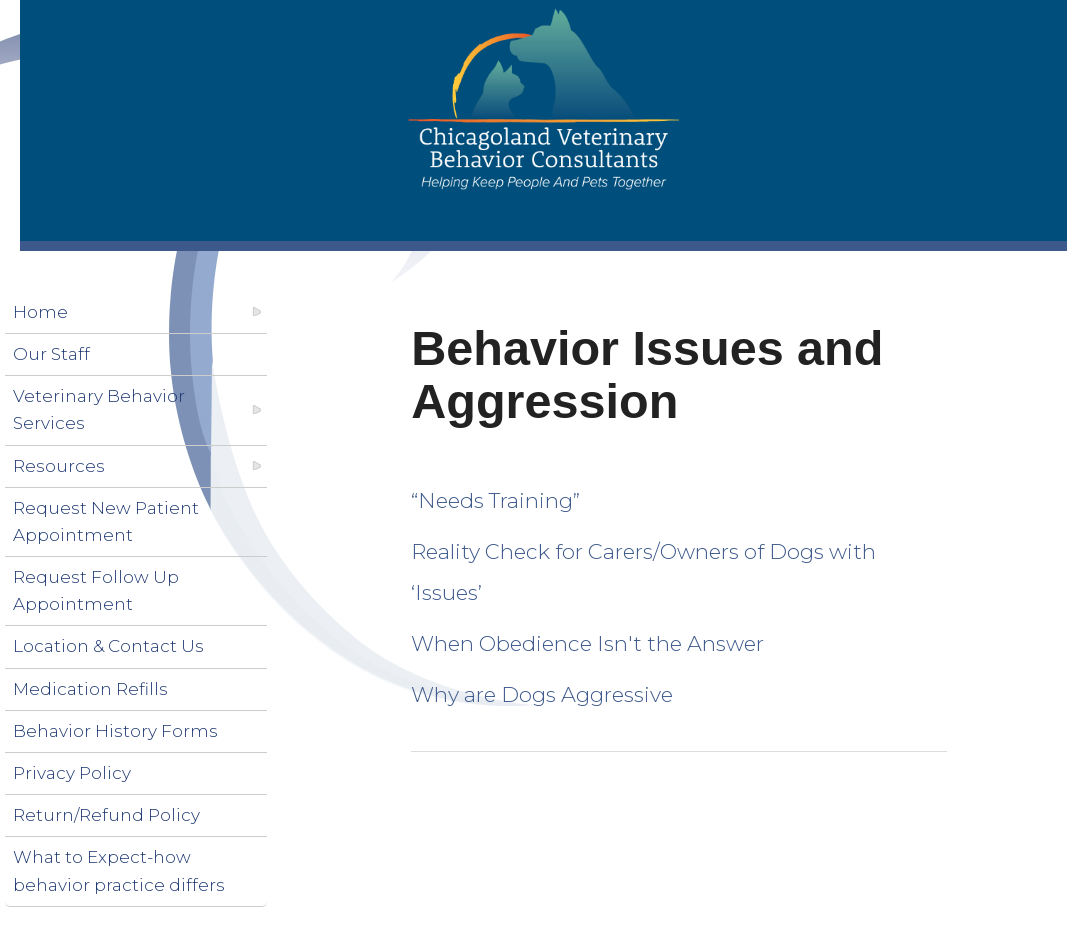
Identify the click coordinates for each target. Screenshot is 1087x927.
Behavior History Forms (115, 731)
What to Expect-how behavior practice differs (119, 870)
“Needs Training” (495, 500)
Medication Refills (90, 689)
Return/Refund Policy (106, 815)
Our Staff (51, 354)
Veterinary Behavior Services (99, 409)
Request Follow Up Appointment (96, 590)
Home (40, 312)
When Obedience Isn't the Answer (587, 643)
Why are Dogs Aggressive (542, 694)
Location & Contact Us (108, 646)
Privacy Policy (72, 773)
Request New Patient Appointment (106, 521)
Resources (59, 466)
